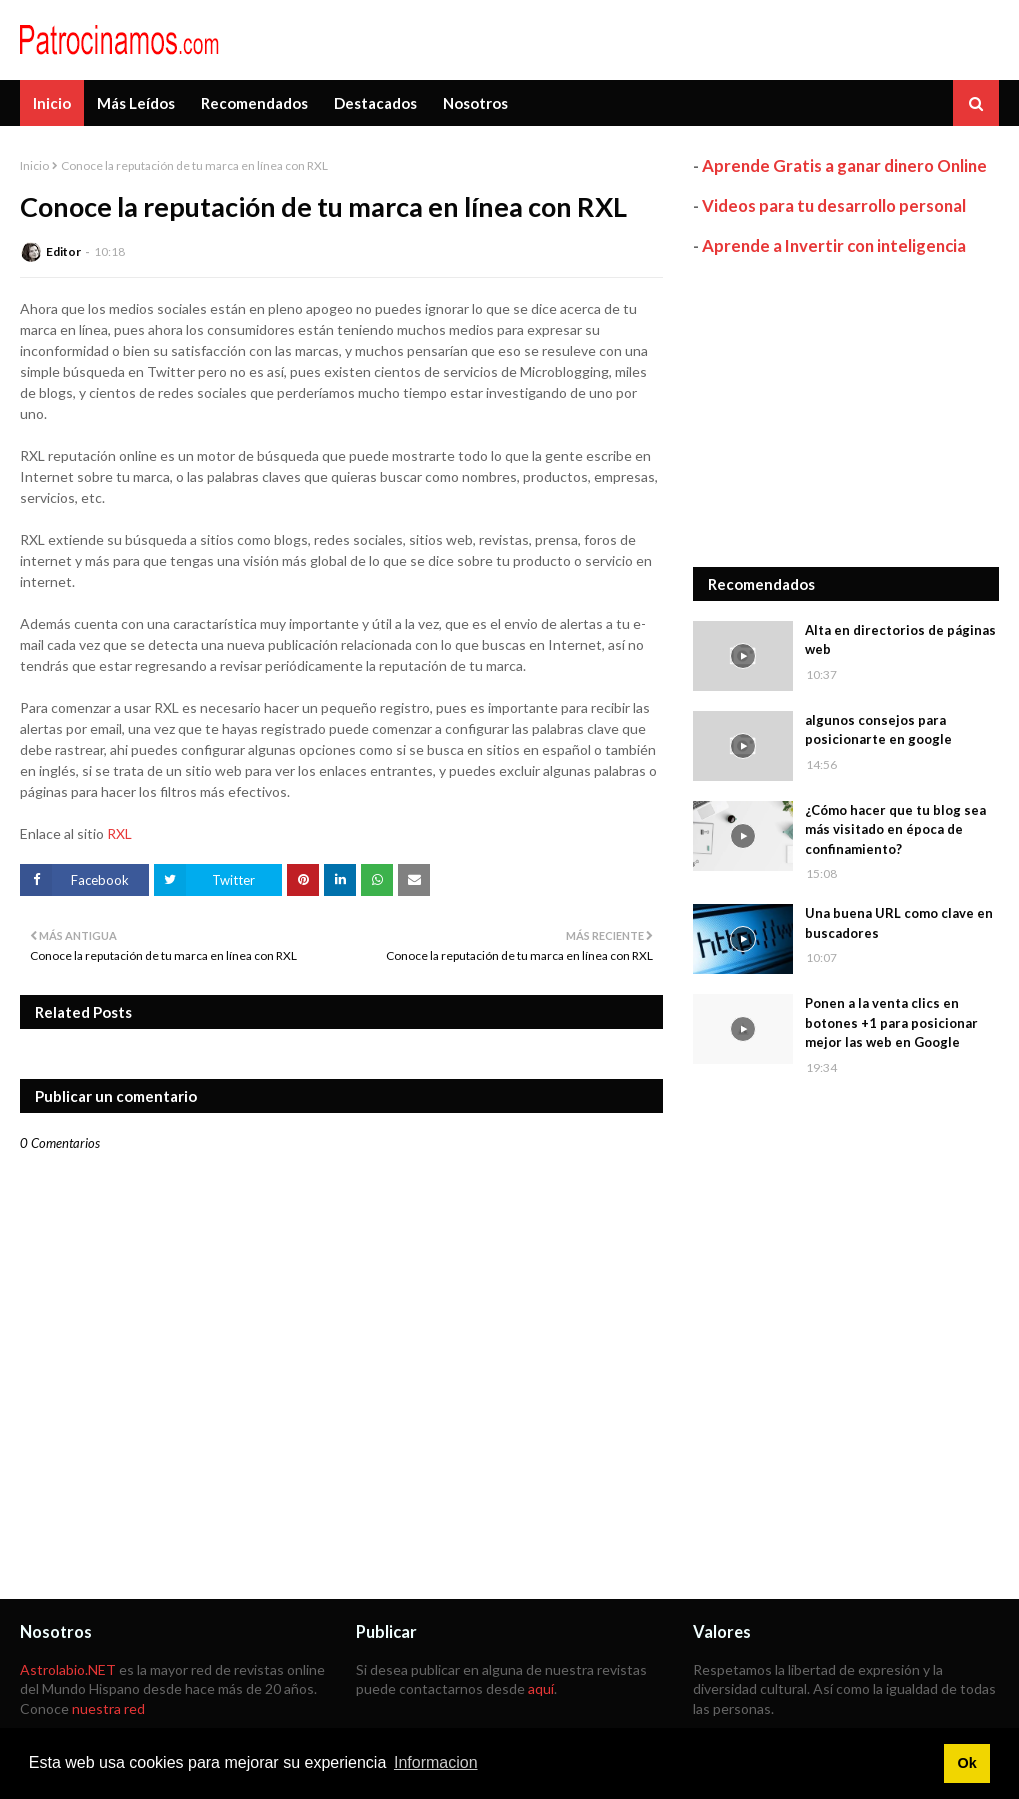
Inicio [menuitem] (52, 103)
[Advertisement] (846, 412)
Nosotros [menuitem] (475, 103)
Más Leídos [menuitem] (136, 103)
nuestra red (108, 1708)
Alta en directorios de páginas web (900, 640)
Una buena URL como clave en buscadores (899, 923)
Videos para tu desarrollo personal (834, 205)
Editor (63, 251)
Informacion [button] (436, 1762)
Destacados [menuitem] (375, 103)
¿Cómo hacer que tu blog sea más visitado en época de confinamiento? (895, 829)
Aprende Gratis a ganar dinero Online (844, 165)
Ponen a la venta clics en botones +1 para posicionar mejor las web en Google (891, 1022)
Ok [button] (966, 1763)
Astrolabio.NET (68, 1669)
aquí (541, 1688)
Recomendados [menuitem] (254, 103)
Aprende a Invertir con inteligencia (834, 245)
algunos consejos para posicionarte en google (878, 730)
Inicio (34, 165)
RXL (119, 833)
